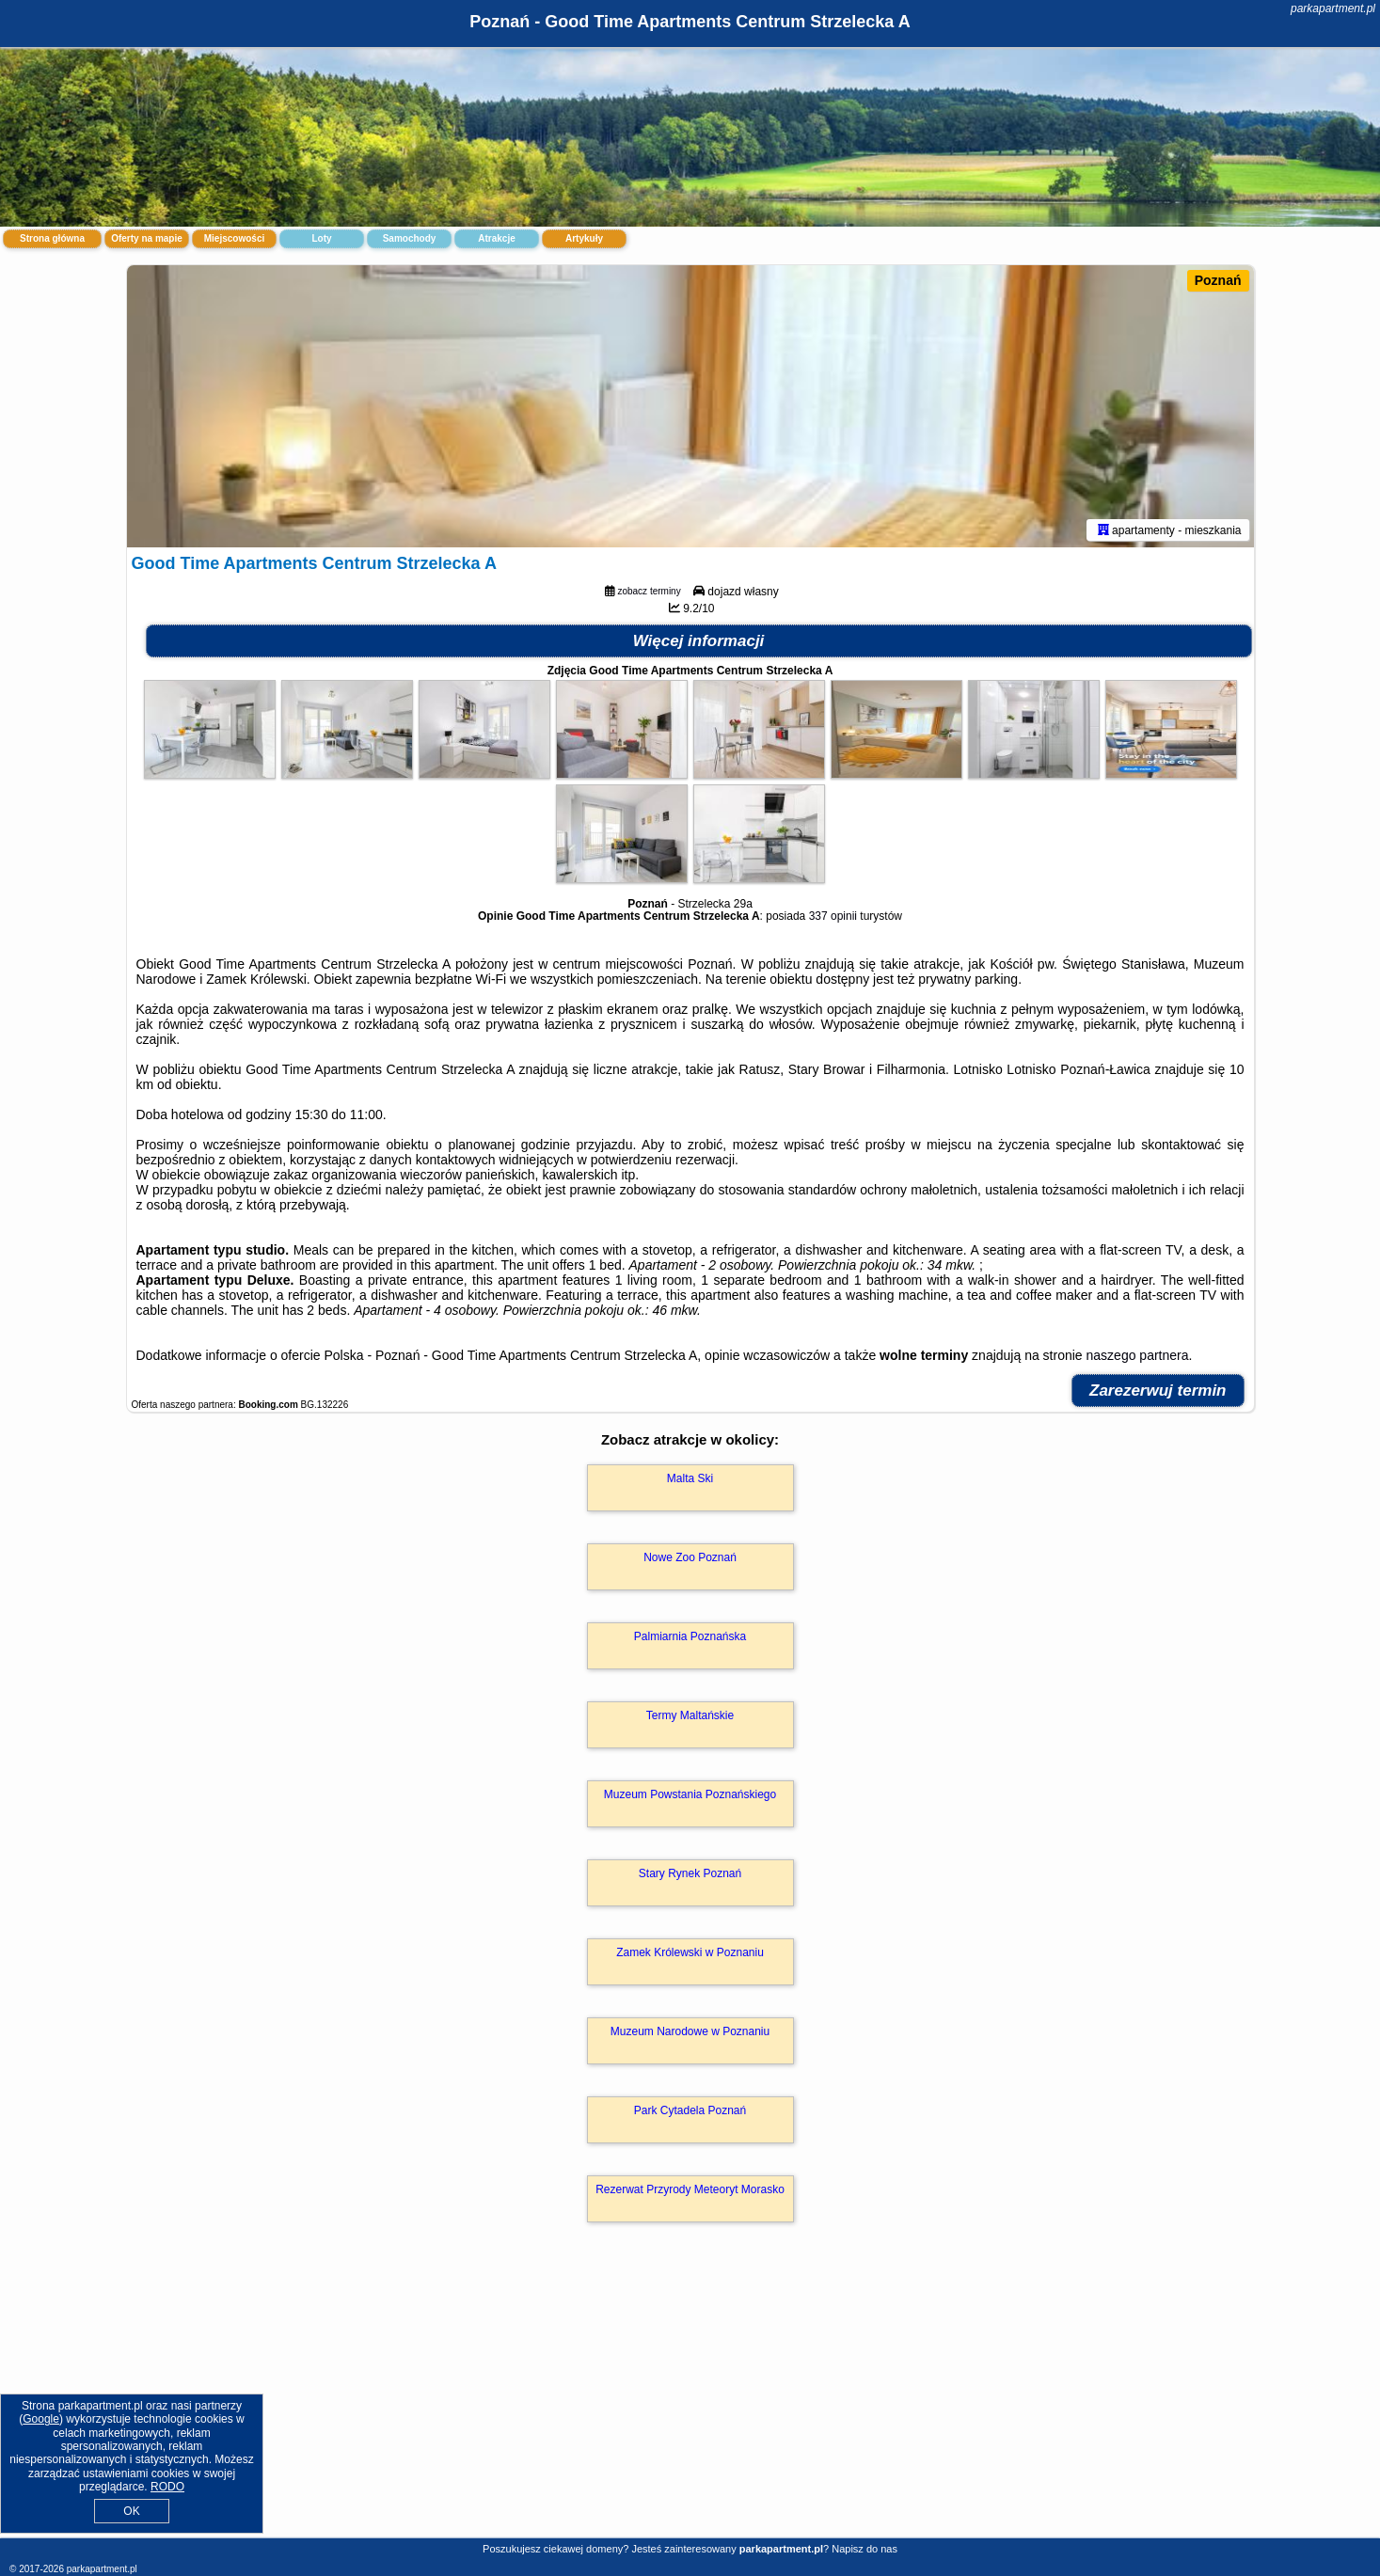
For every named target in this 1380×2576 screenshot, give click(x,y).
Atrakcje (496, 238)
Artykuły (584, 238)
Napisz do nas (864, 2548)
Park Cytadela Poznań (690, 2110)
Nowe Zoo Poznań (690, 1557)
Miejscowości (234, 238)
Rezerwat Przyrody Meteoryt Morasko (690, 2189)
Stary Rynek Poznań (690, 1873)
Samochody (409, 238)
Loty (321, 238)
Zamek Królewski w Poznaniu (690, 1952)
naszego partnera (1138, 1355)
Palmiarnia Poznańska (690, 1636)
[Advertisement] (690, 2400)
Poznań (1218, 280)
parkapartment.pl (1333, 8)
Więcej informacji (699, 641)
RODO (167, 2486)
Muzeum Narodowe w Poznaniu (690, 2031)
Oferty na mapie (146, 238)
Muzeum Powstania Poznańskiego (690, 1794)
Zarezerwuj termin (1158, 1390)
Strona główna (52, 238)
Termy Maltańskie (690, 1715)
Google (41, 2419)
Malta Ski (690, 1478)
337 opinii (833, 916)
